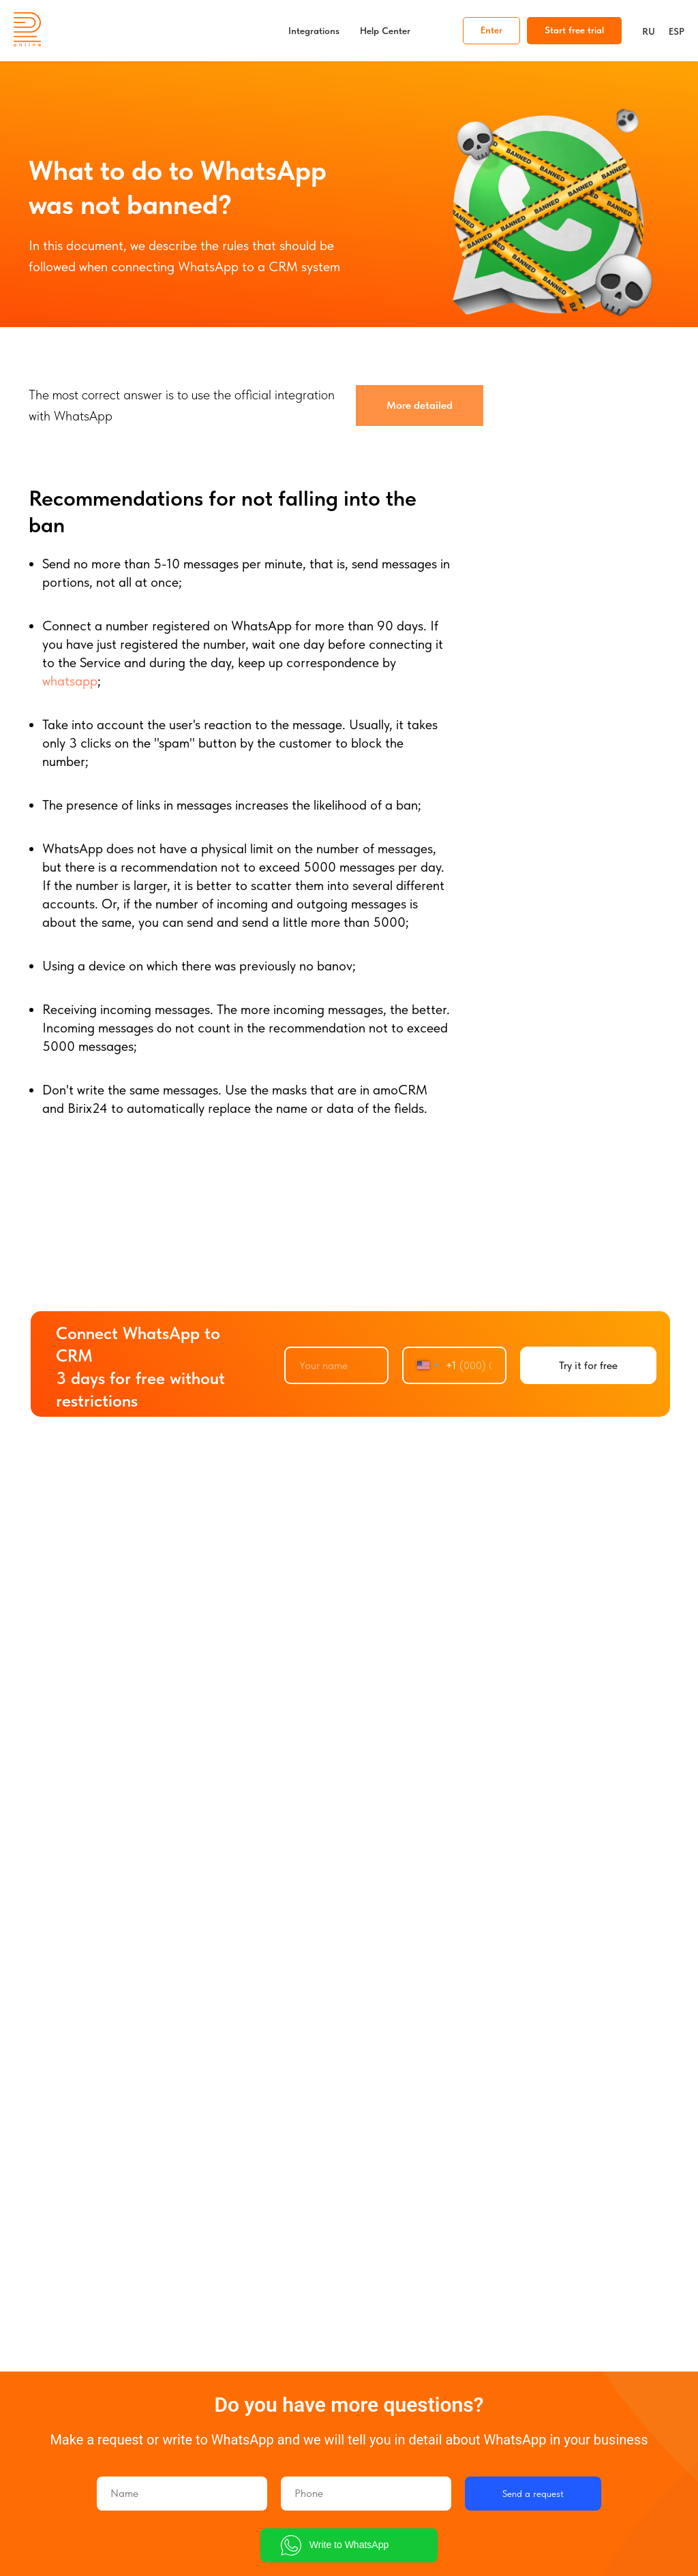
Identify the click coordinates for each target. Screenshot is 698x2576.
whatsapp (69, 681)
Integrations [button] (313, 30)
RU (648, 31)
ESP (676, 31)
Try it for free (588, 1365)
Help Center (385, 30)
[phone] (366, 2494)
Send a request (533, 2493)
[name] (336, 1365)
